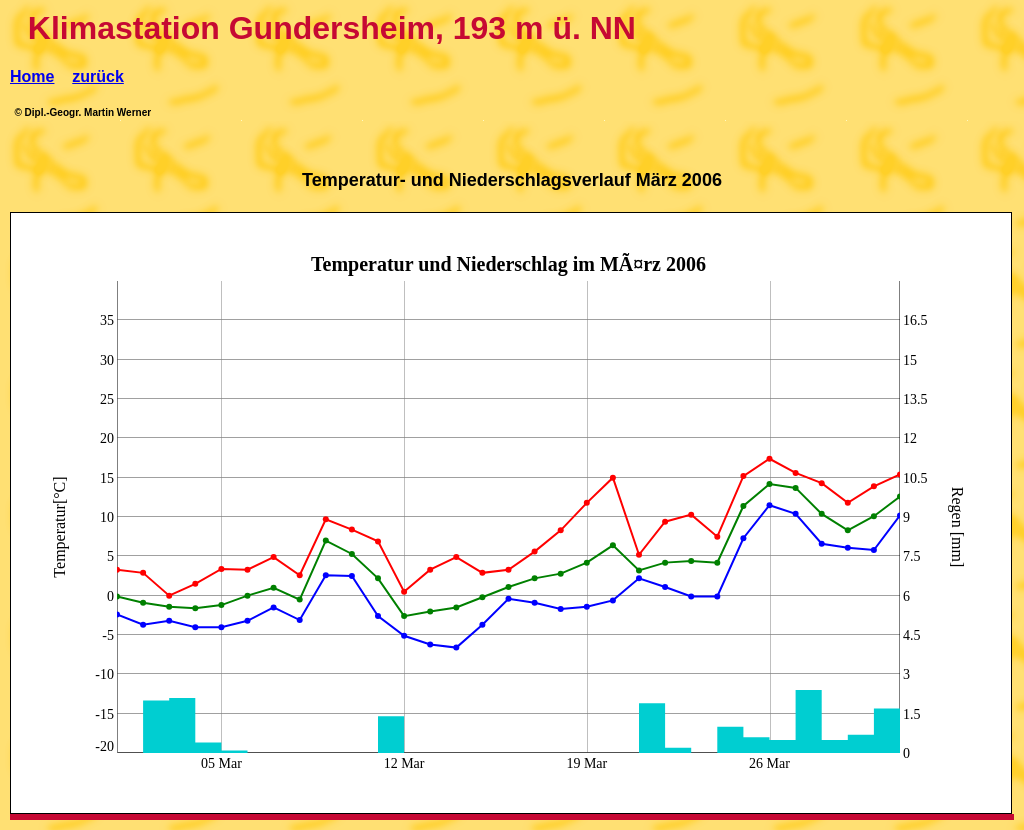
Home (32, 76)
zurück (98, 76)
